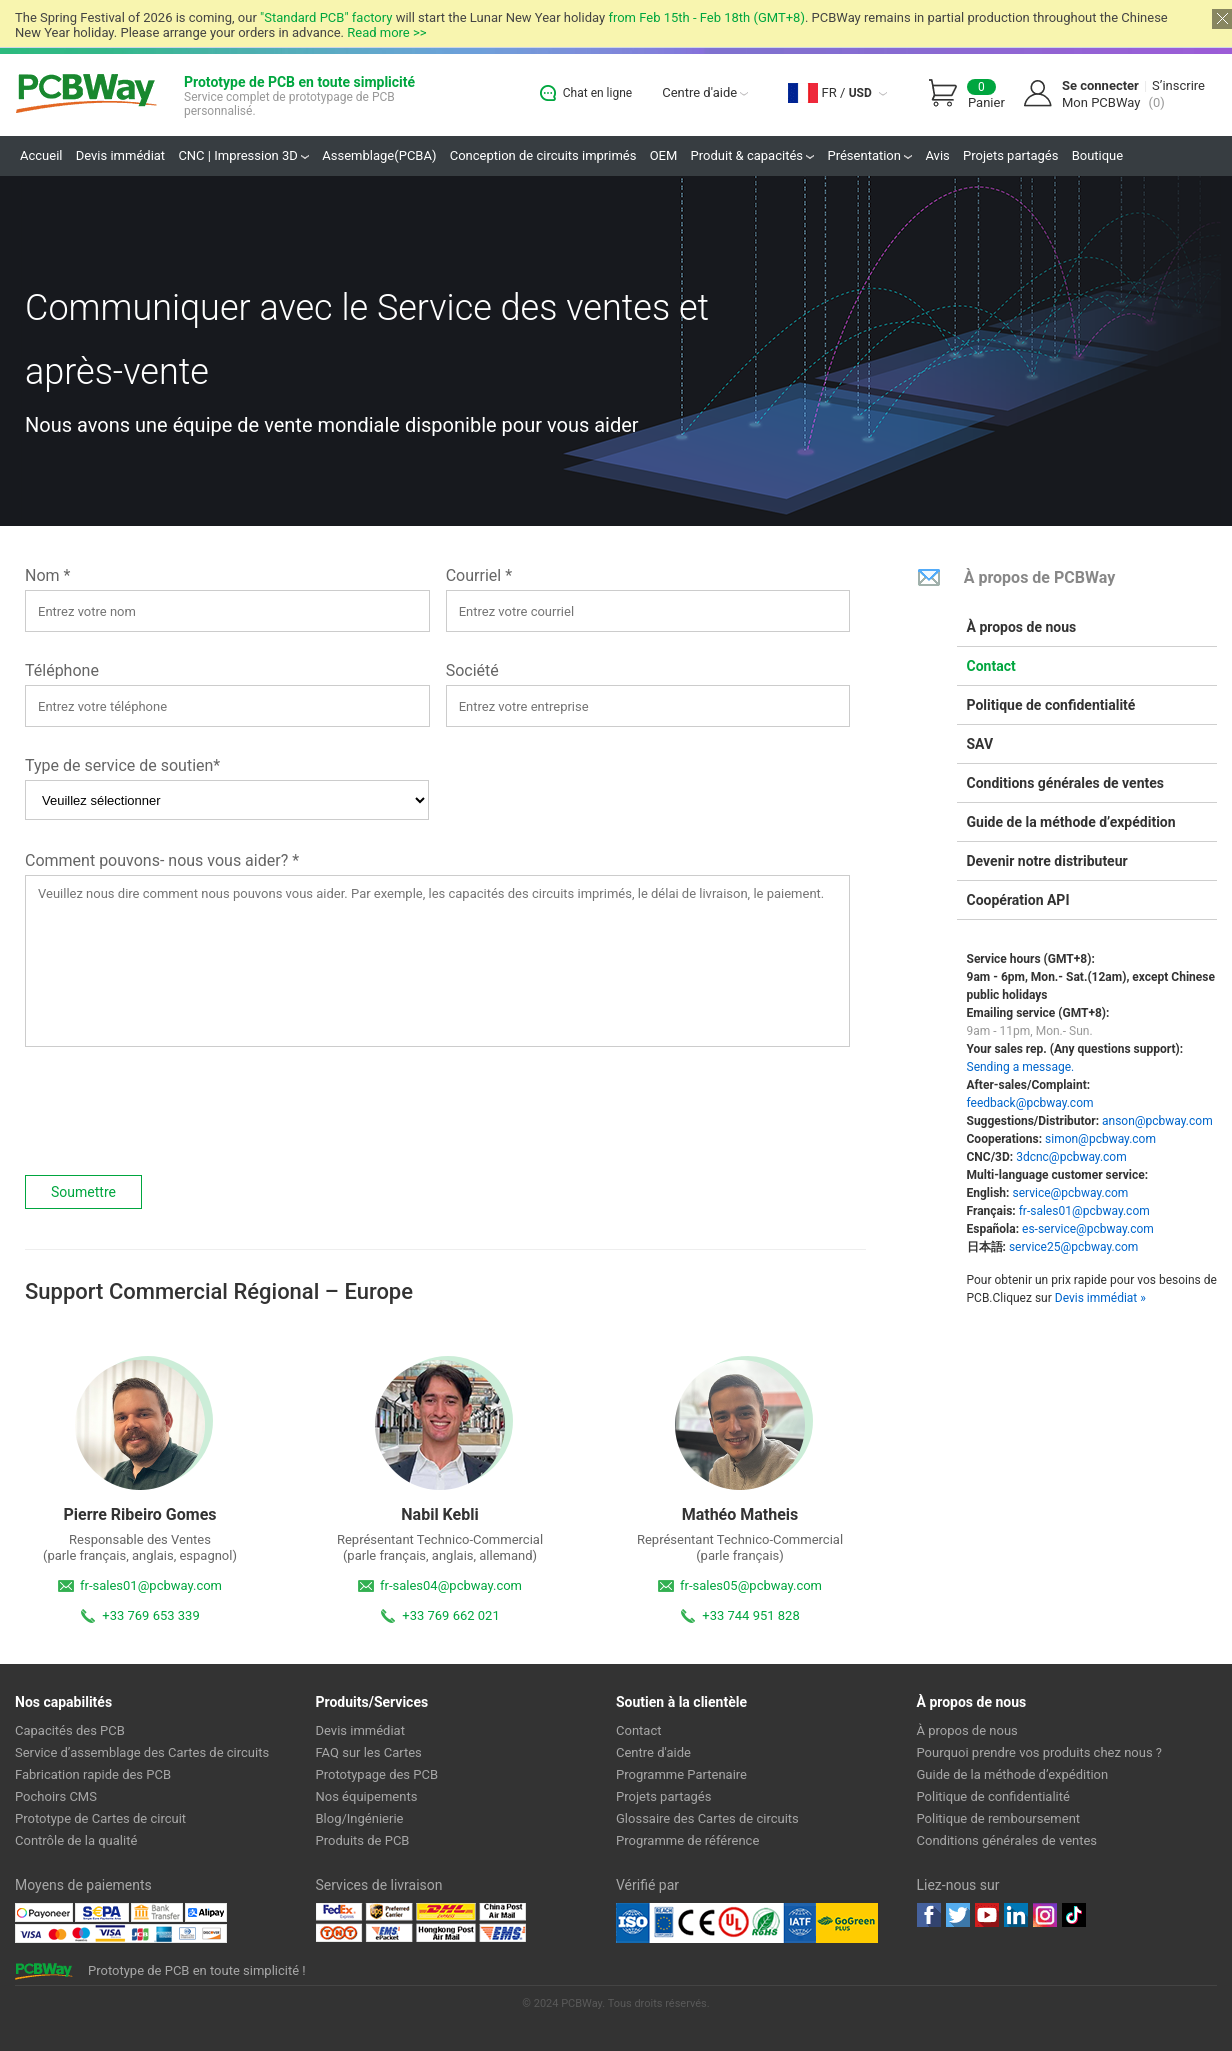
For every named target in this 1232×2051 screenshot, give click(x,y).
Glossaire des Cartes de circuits (707, 1818)
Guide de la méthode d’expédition (1071, 822)
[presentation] (177, 1111)
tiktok (1074, 1915)
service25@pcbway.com (1073, 1247)
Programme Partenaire (681, 1774)
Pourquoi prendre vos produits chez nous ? (1040, 1752)
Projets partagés (1010, 155)
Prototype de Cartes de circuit (100, 1818)
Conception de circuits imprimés (543, 155)
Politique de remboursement (999, 1818)
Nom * (47, 575)
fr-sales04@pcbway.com (451, 1585)
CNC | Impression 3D (243, 155)
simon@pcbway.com (1100, 1139)
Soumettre (83, 1192)
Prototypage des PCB (377, 1774)
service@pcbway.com (1070, 1193)
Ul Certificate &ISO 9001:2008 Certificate (716, 1923)
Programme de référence (687, 1840)
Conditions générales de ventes (1065, 783)
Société (472, 670)
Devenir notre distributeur (1047, 861)
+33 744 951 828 (750, 1615)
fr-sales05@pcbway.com (751, 1585)
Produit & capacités (753, 155)
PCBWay (86, 94)
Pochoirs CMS (56, 1796)
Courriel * (479, 575)
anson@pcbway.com (1157, 1121)
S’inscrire (1178, 85)
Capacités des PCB (70, 1730)
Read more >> (386, 32)
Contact (991, 666)
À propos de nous (1022, 627)
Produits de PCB (363, 1840)
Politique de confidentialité (1051, 705)
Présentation (869, 155)
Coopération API (1018, 900)
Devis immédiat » (1100, 1298)
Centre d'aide (705, 92)
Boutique (1098, 155)
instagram (1045, 1915)
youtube (987, 1915)
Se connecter (1100, 85)
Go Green (847, 1923)
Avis (937, 155)
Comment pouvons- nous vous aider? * (162, 860)
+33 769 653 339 (150, 1615)
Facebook (929, 1915)
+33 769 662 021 (450, 1615)
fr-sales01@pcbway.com (151, 1585)
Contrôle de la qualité (76, 1840)
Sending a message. (1021, 1067)
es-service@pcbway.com (1088, 1229)
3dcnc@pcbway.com (1071, 1157)
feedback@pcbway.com (1030, 1103)
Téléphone (62, 670)
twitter (958, 1915)
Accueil (41, 155)
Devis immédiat (120, 155)
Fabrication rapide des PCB (93, 1774)
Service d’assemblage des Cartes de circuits (142, 1752)
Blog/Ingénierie (360, 1818)
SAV (980, 744)
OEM (664, 155)
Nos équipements (367, 1796)
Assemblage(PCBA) (379, 155)
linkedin (1016, 1915)
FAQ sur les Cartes (369, 1752)
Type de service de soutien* (122, 765)
